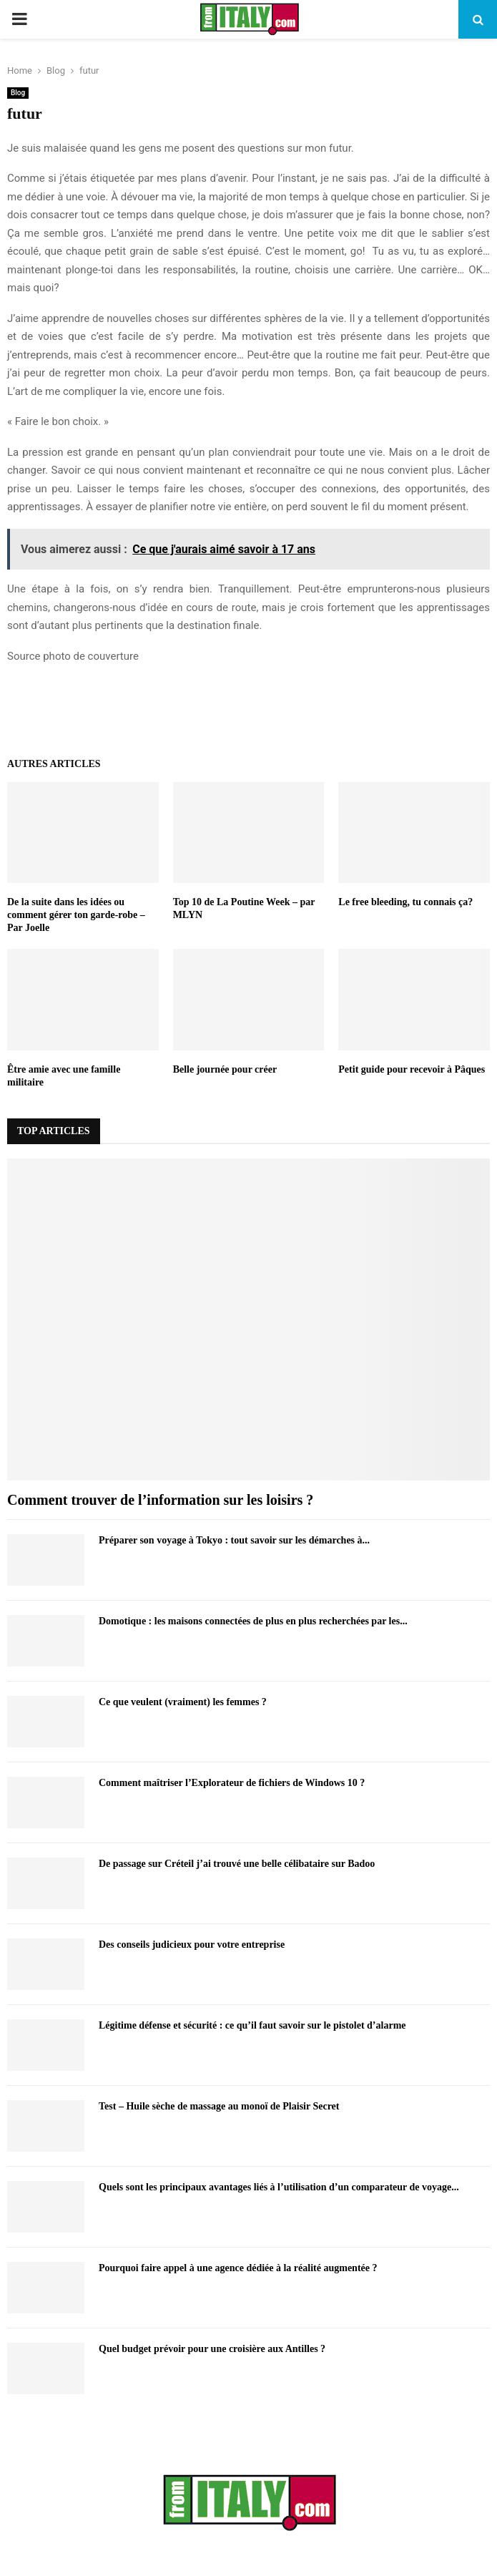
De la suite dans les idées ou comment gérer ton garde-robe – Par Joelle (76, 915)
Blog (18, 93)
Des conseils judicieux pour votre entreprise (192, 1944)
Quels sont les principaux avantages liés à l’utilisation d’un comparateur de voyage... (279, 2187)
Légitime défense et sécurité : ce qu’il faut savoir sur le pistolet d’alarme (252, 2025)
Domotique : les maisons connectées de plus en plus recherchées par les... (253, 1621)
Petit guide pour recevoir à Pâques (411, 1069)
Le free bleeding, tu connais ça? (405, 902)
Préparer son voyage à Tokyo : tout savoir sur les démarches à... (234, 1540)
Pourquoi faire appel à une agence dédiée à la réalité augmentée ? (238, 2268)
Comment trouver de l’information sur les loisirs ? (160, 1500)
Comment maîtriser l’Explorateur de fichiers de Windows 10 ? (232, 1782)
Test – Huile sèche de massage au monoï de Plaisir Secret (219, 2106)
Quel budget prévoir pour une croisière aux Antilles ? (212, 2348)
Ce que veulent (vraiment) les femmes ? (183, 1702)
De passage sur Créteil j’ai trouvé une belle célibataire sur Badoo (237, 1863)
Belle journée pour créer (225, 1069)
